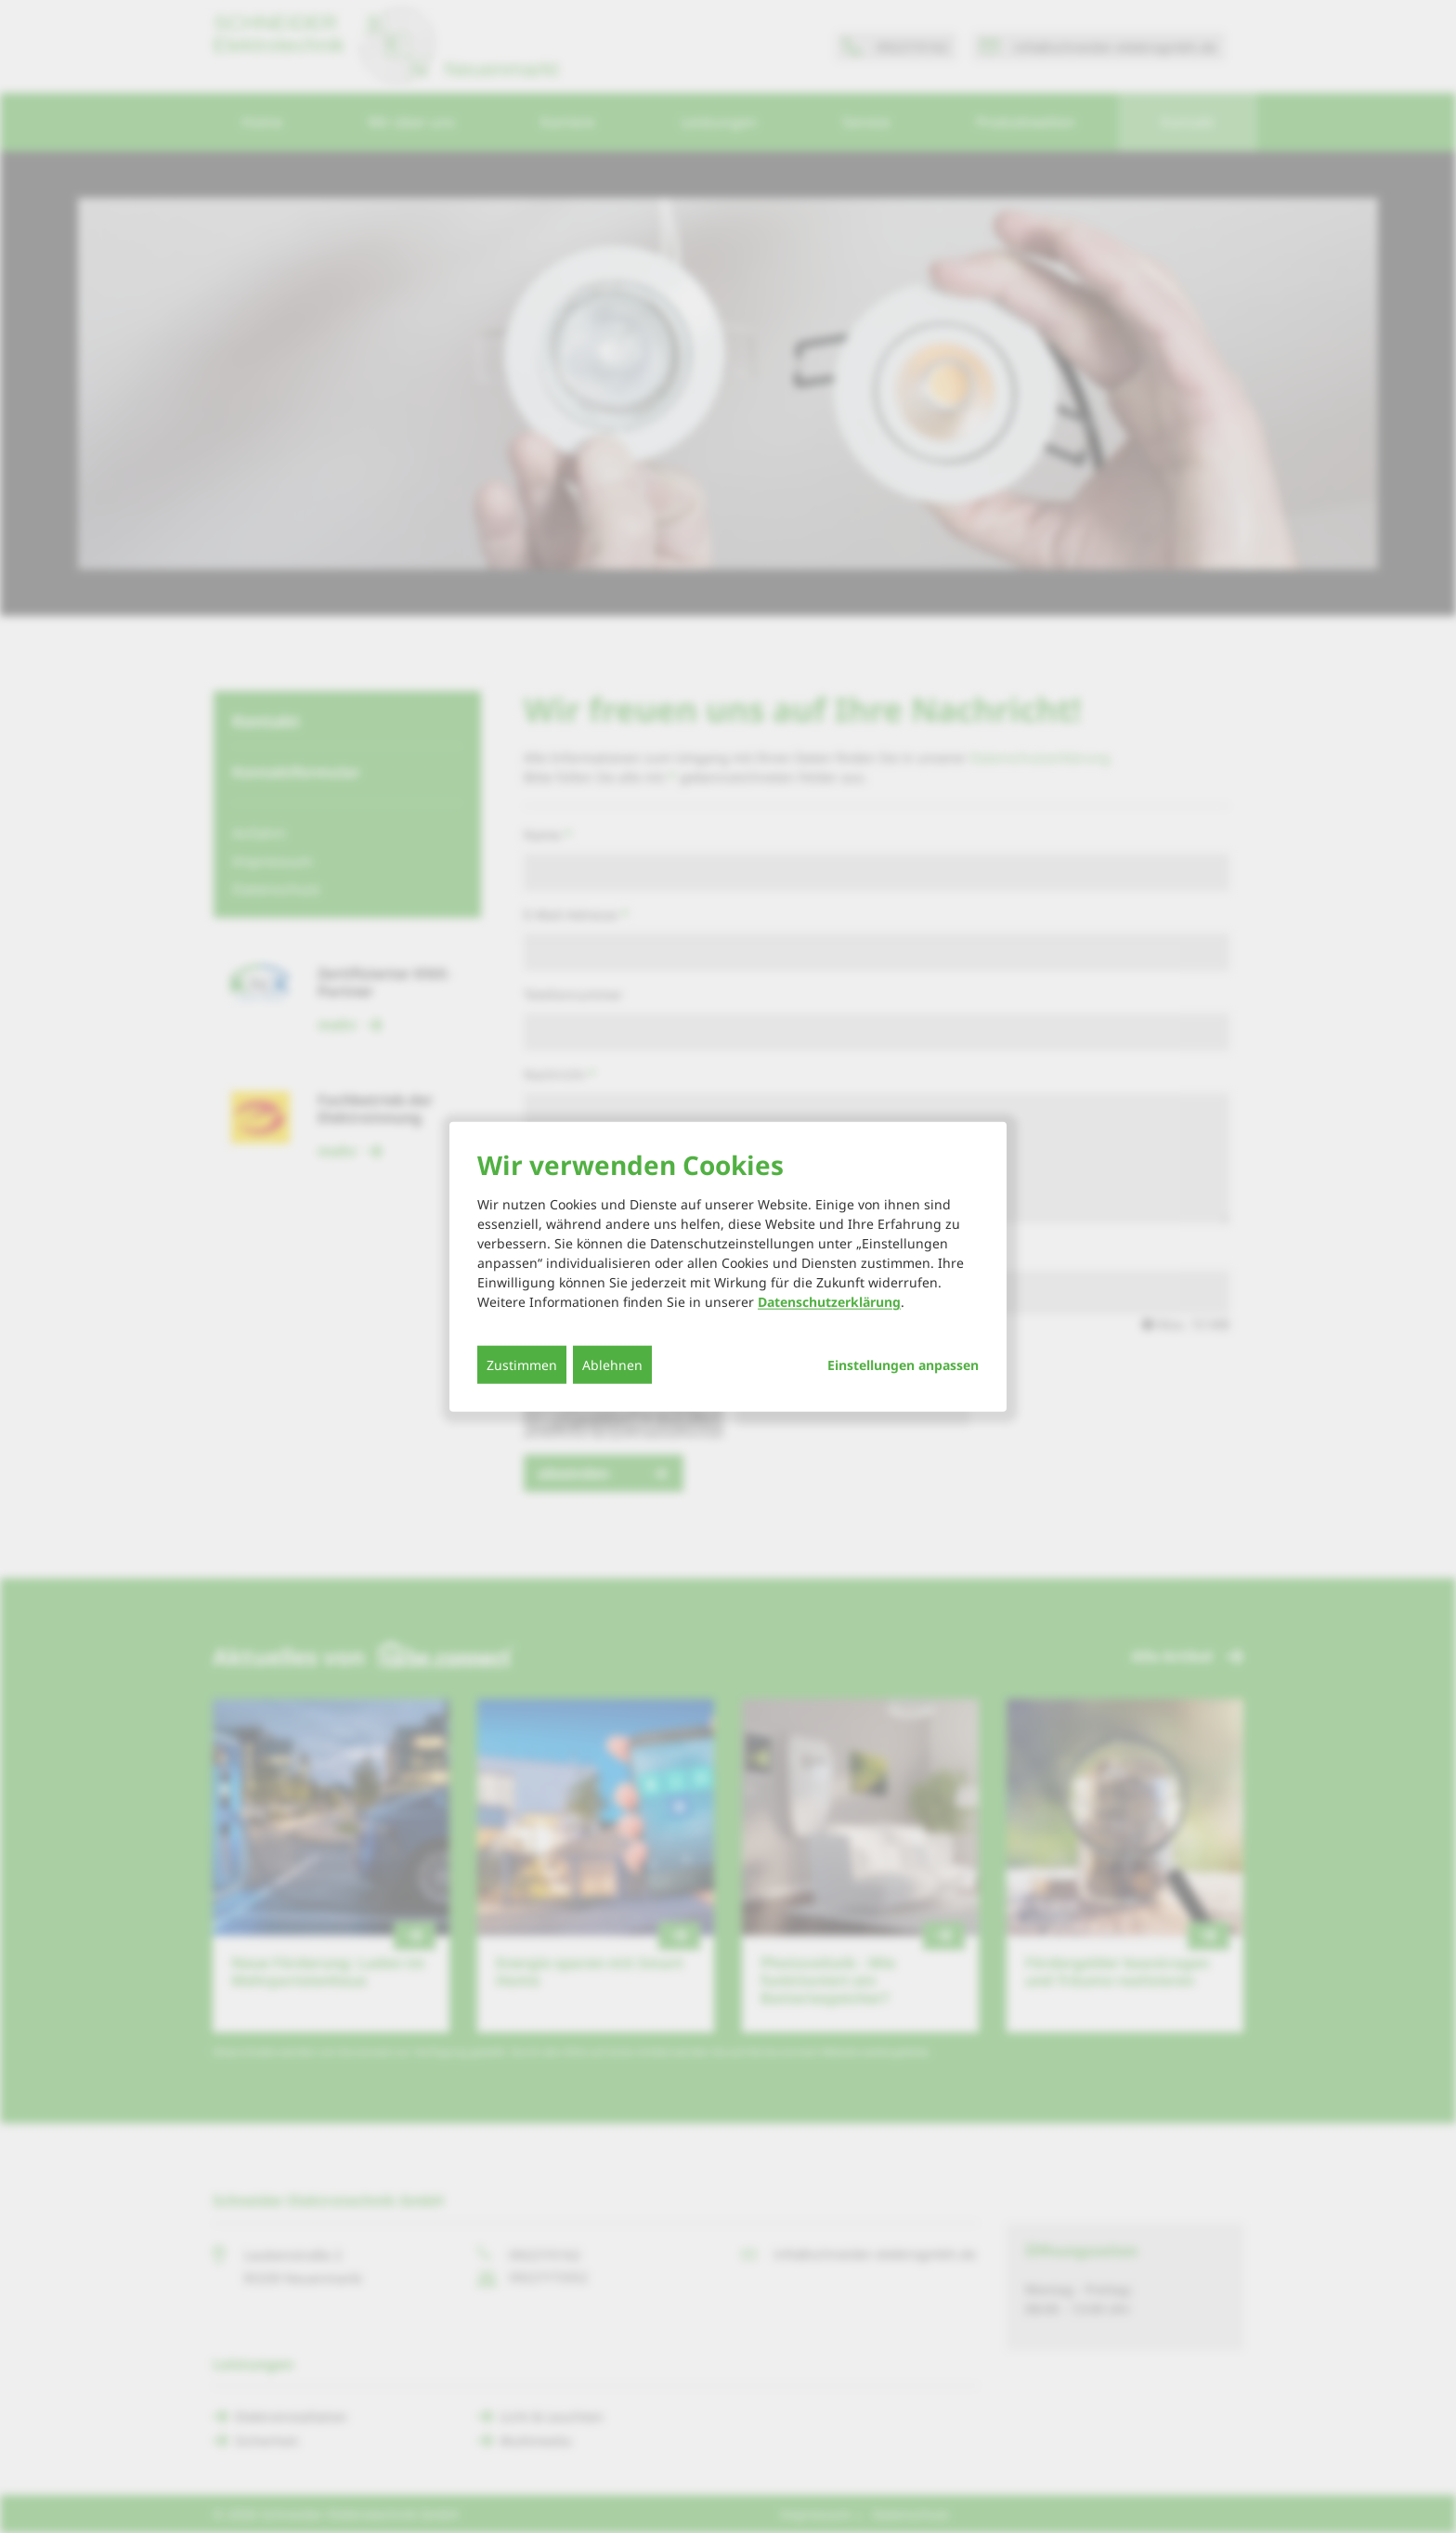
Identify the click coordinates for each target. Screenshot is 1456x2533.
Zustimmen (522, 1365)
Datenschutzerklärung (829, 1302)
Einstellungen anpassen (903, 1365)
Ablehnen (612, 1365)
